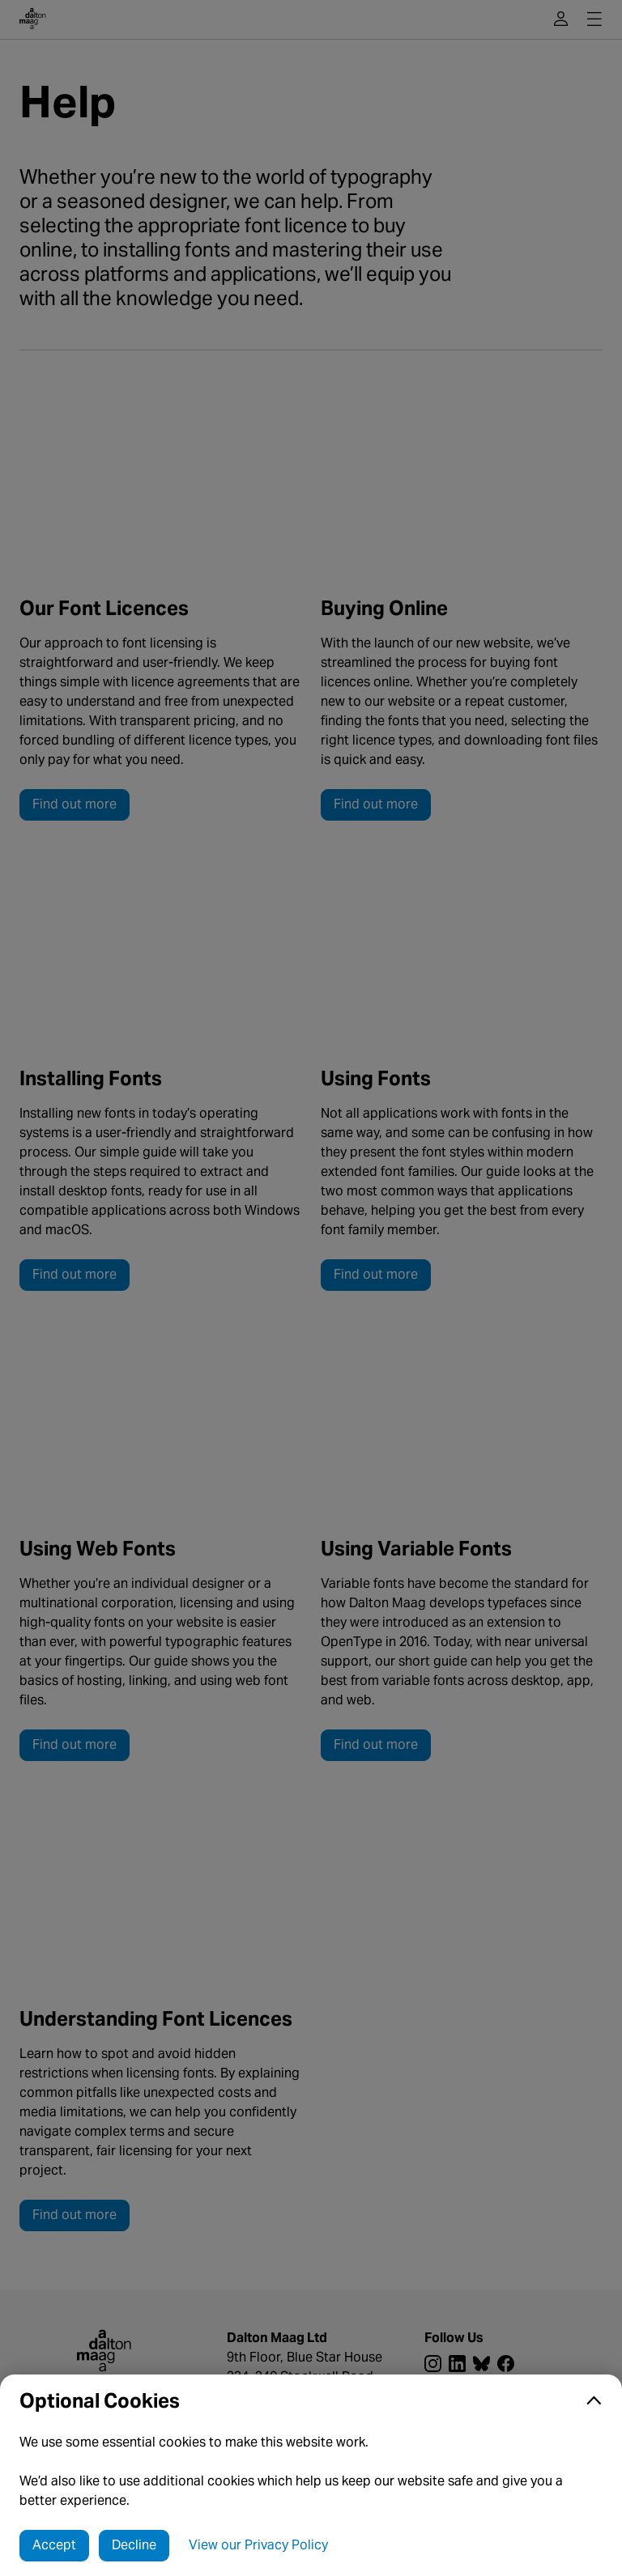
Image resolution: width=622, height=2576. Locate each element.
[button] (311, 2401)
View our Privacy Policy (258, 2544)
